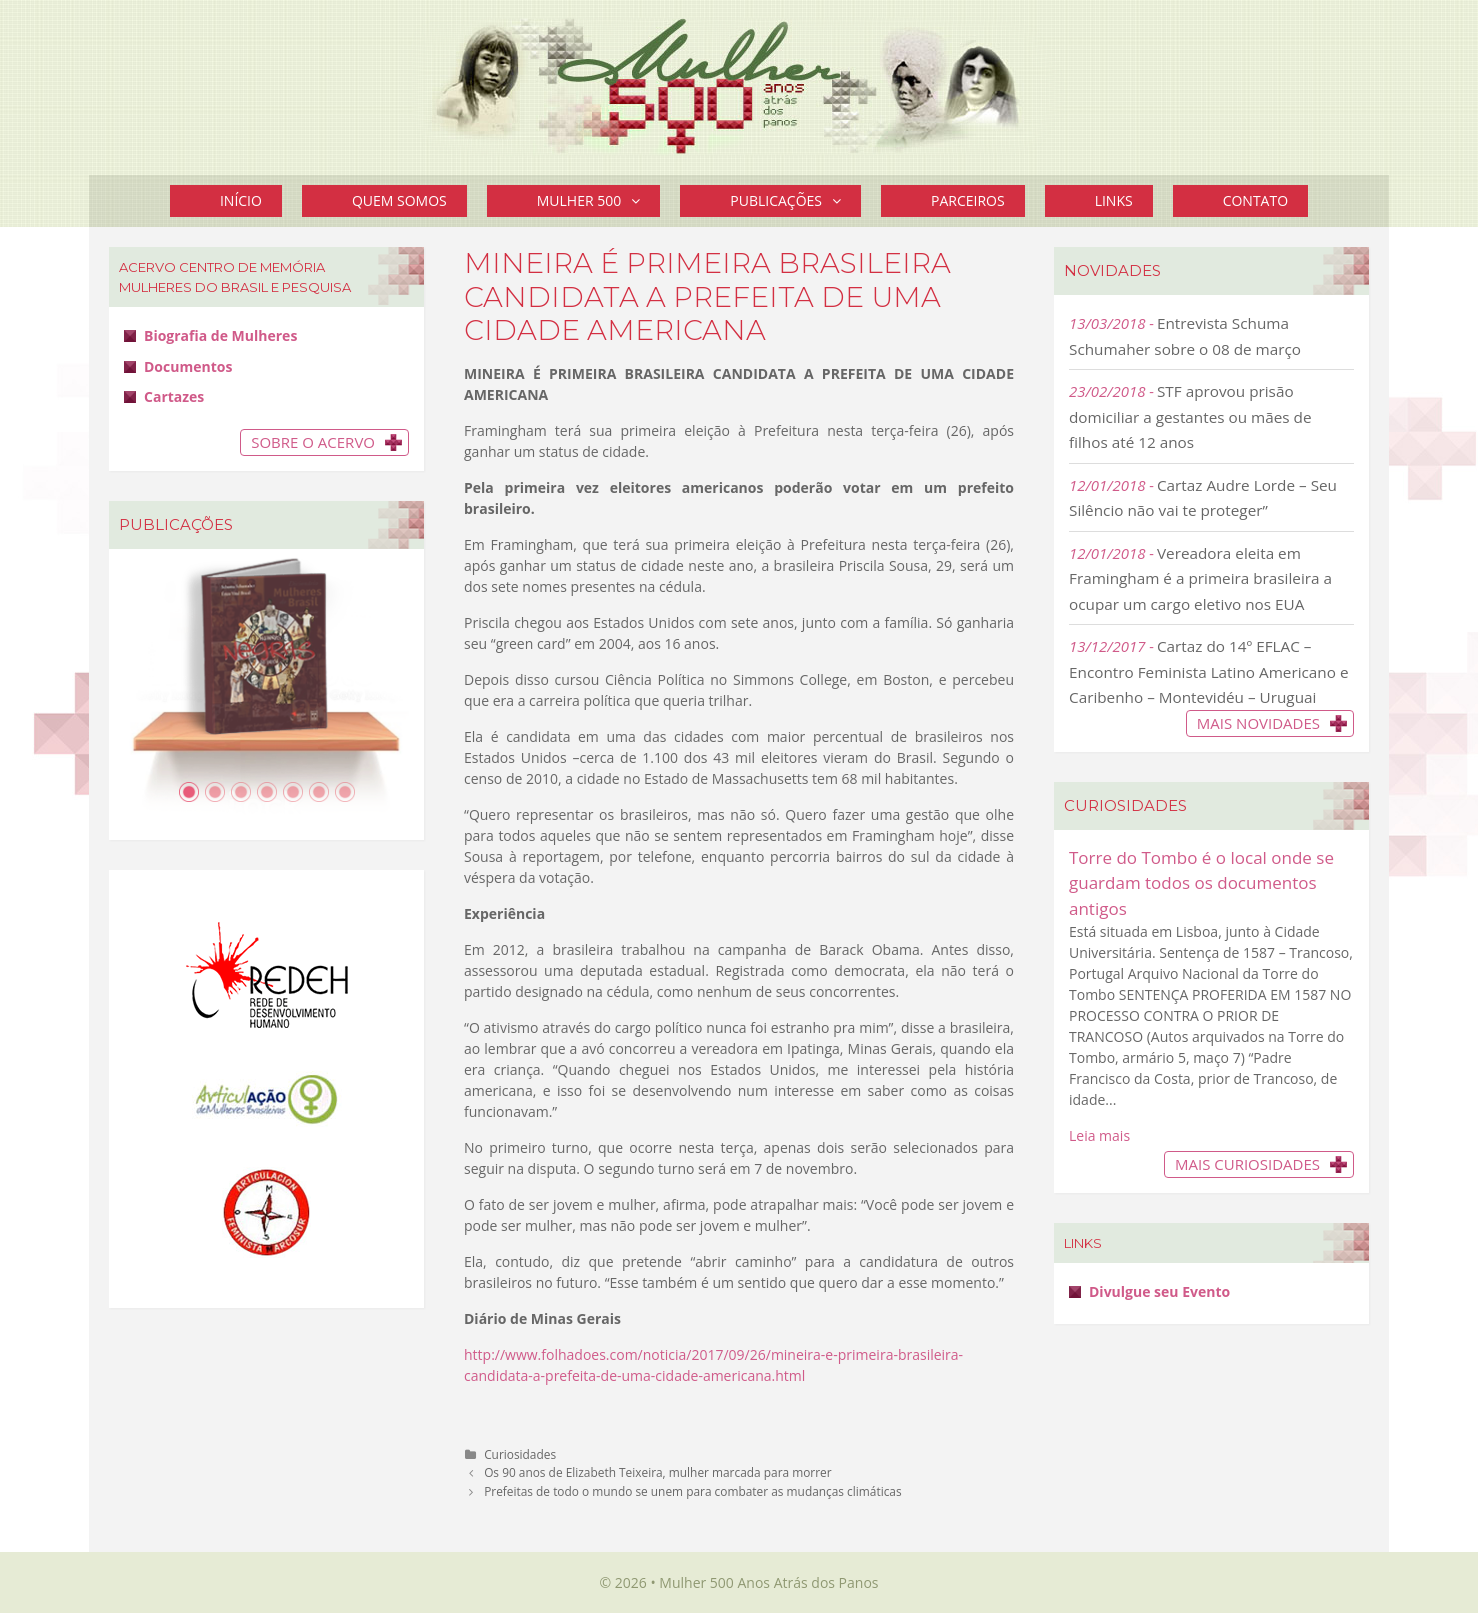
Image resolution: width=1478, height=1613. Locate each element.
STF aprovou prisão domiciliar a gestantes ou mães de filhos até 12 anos (1190, 416)
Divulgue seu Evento (1159, 1291)
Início (241, 200)
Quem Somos (399, 200)
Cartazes (174, 396)
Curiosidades (520, 1454)
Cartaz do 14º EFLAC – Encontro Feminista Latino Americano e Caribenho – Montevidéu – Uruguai (1209, 671)
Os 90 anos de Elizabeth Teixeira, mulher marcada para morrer (658, 1472)
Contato (1255, 200)
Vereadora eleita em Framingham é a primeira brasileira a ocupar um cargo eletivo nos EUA (1200, 578)
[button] (640, 201)
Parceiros (968, 200)
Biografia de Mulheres (220, 335)
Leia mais (1099, 1135)
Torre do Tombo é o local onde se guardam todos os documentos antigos (1201, 883)
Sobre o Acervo (313, 442)
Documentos (188, 366)
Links (1114, 200)
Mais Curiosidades (1247, 1164)
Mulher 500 (599, 201)
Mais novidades (1258, 723)
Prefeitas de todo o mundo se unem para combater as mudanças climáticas (693, 1491)
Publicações (795, 201)
